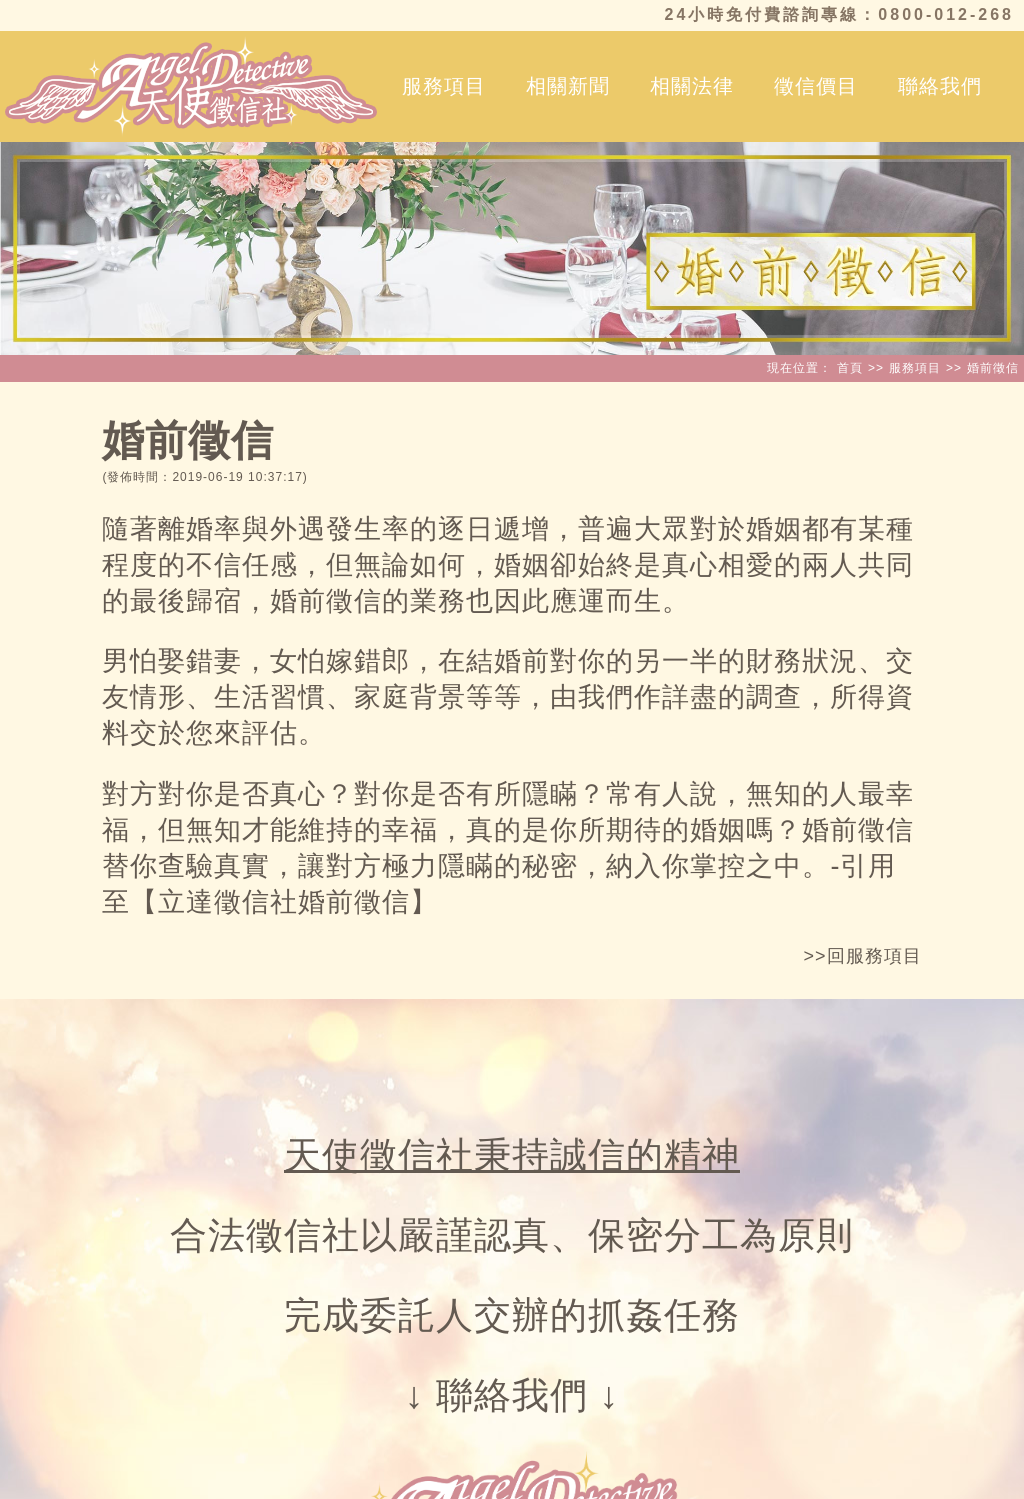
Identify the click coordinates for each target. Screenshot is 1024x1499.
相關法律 (692, 86)
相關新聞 (568, 86)
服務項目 (444, 86)
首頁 (850, 368)
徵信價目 (816, 86)
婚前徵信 (993, 368)
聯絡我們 (940, 86)
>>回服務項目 (863, 956)
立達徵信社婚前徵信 (284, 902)
